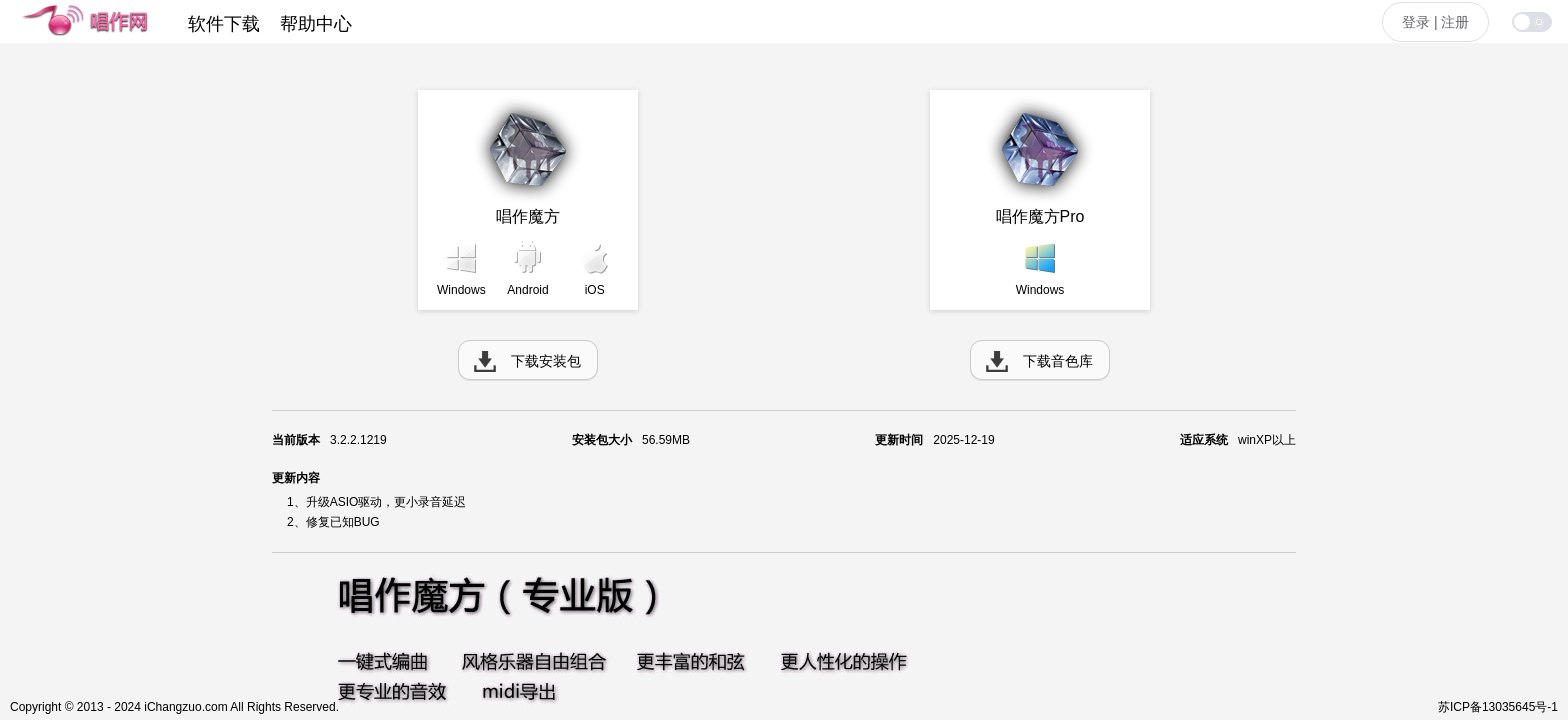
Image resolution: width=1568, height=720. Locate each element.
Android (527, 290)
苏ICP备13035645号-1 (1498, 707)
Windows (461, 290)
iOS (595, 290)
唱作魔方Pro (1040, 216)
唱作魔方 (528, 216)
